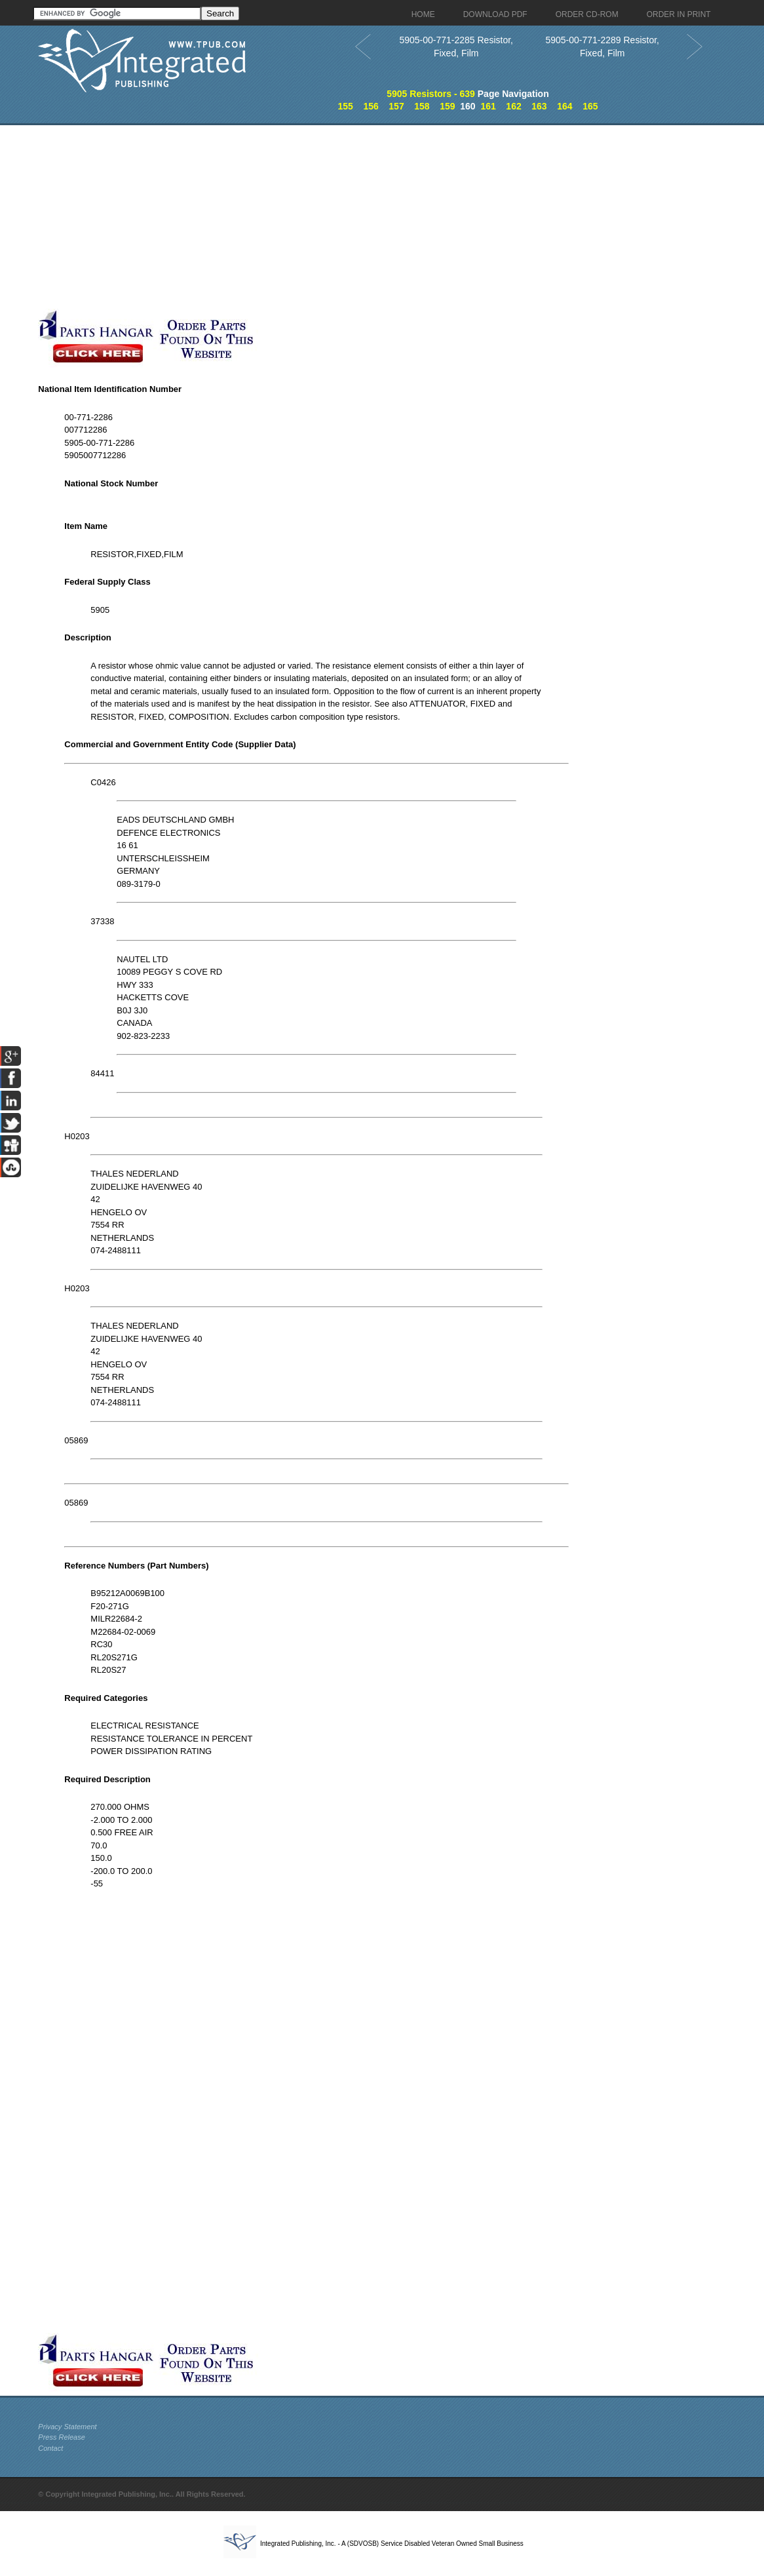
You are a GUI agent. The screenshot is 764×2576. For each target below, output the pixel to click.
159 (447, 106)
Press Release (61, 2437)
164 (564, 106)
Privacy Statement (67, 2426)
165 (590, 106)
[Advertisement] (316, 217)
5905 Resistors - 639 (431, 93)
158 (421, 106)
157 (396, 106)
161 (487, 106)
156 (370, 106)
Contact (50, 2448)
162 (513, 106)
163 (538, 106)
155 (345, 106)
